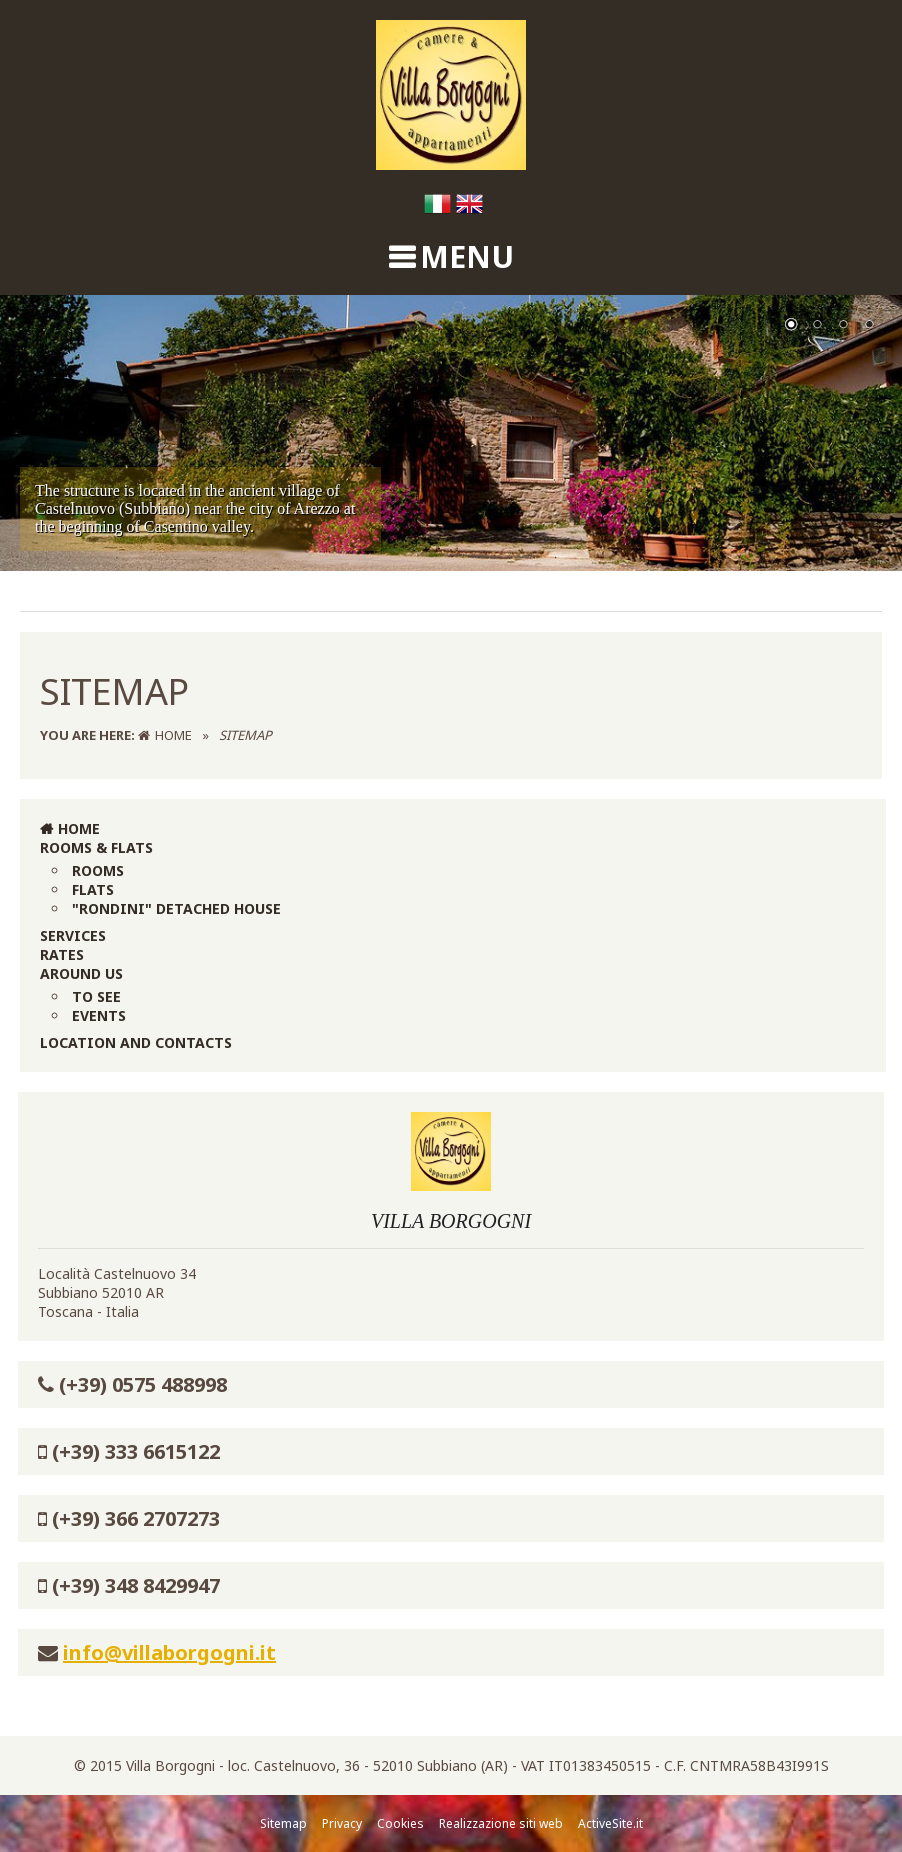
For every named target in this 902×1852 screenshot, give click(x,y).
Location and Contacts (136, 1042)
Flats (93, 889)
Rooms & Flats (96, 847)
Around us (81, 973)
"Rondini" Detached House (176, 908)
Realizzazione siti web (501, 1823)
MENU (467, 256)
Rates (62, 954)
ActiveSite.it (610, 1823)
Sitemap (283, 1823)
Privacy (342, 1823)
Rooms (98, 870)
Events (99, 1015)
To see (96, 996)
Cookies (400, 1823)
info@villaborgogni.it (169, 1652)
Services (73, 935)
